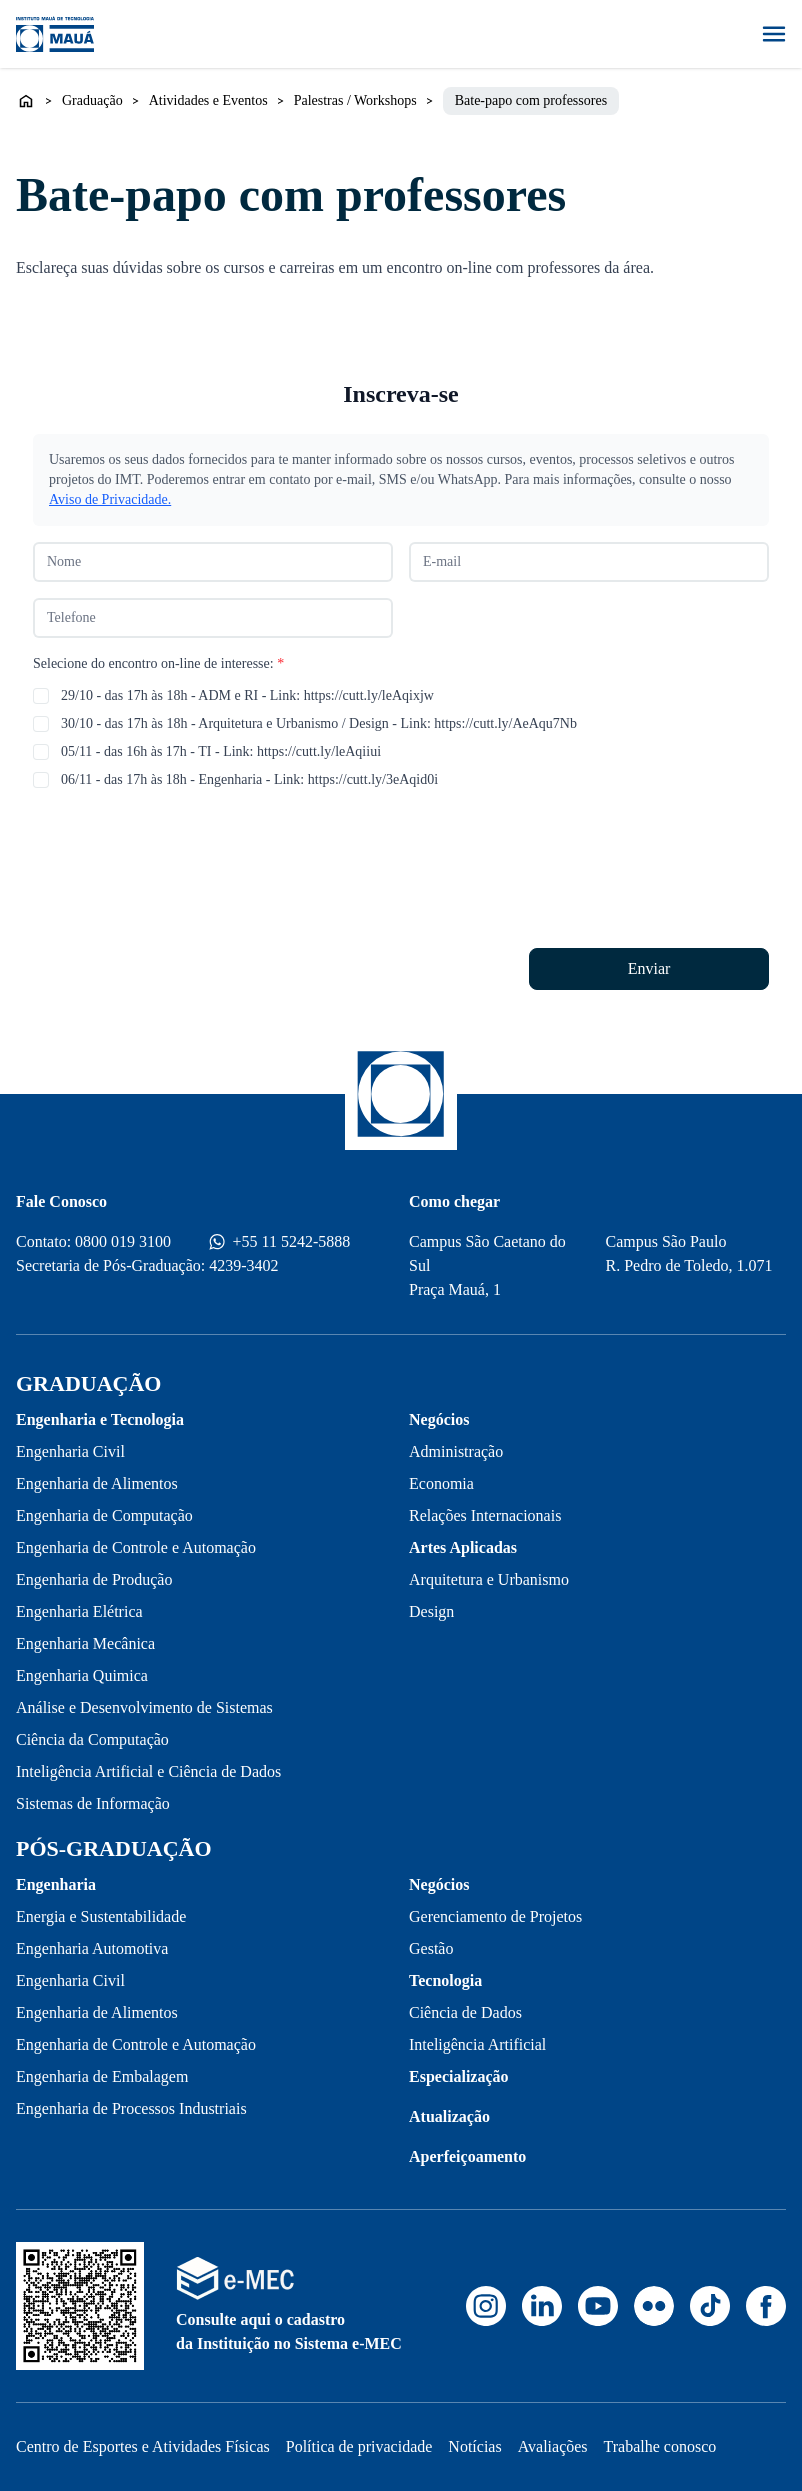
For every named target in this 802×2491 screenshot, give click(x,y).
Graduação (92, 100)
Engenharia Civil (70, 1451)
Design (431, 1611)
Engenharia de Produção (94, 1579)
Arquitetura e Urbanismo (489, 1579)
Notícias (474, 2446)
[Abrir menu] (774, 34)
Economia (441, 1483)
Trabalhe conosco (660, 2446)
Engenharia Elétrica (79, 1611)
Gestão (431, 1948)
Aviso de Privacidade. (110, 499)
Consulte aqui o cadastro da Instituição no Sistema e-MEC (289, 2331)
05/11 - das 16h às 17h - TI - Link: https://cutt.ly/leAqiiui (221, 751)
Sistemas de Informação (93, 1803)
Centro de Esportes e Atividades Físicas (143, 2446)
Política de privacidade (359, 2446)
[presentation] (185, 845)
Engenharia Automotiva (92, 1948)
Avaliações (553, 2446)
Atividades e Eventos (208, 100)
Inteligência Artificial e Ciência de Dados (148, 1771)
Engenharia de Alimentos (97, 1483)
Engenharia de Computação (104, 1515)
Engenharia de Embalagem (102, 2076)
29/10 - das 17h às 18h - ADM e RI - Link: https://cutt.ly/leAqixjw (247, 695)
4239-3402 (243, 1265)
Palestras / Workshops (355, 100)
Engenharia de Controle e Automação (136, 1547)
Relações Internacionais (485, 1515)
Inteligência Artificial (477, 2044)
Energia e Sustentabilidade (101, 1916)
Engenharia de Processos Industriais (131, 2108)
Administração (456, 1451)
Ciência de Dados (465, 2012)
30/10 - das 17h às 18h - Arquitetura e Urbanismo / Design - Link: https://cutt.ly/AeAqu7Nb (319, 723)
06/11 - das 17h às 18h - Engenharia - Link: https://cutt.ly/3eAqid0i (249, 779)
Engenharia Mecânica (85, 1643)
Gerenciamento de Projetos (495, 1916)
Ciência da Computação (92, 1739)
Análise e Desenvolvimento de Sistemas (144, 1707)
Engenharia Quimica (82, 1675)
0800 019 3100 (123, 1241)
